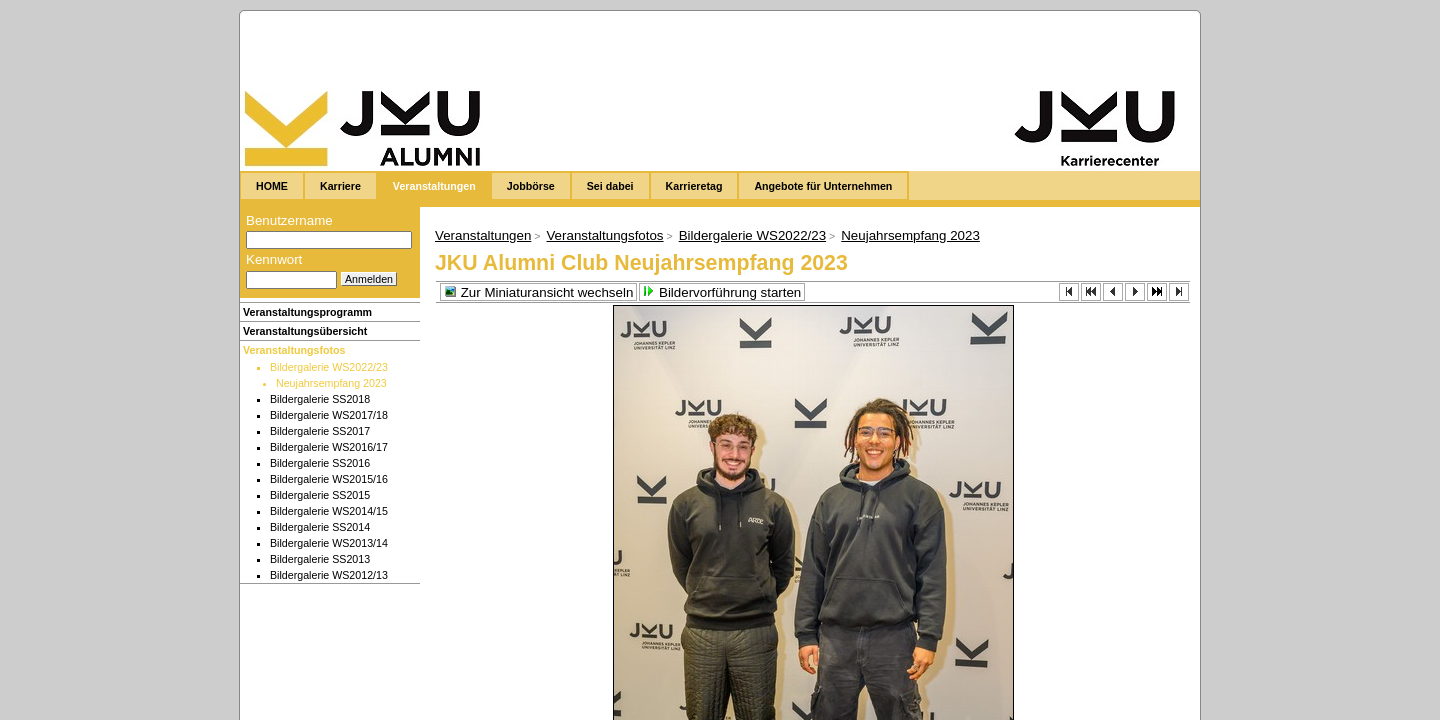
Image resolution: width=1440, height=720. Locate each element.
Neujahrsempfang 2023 (910, 235)
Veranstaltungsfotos (294, 350)
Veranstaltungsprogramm (307, 312)
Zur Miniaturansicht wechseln (538, 292)
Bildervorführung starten (722, 292)
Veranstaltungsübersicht (305, 331)
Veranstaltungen (483, 235)
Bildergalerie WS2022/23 (752, 235)
